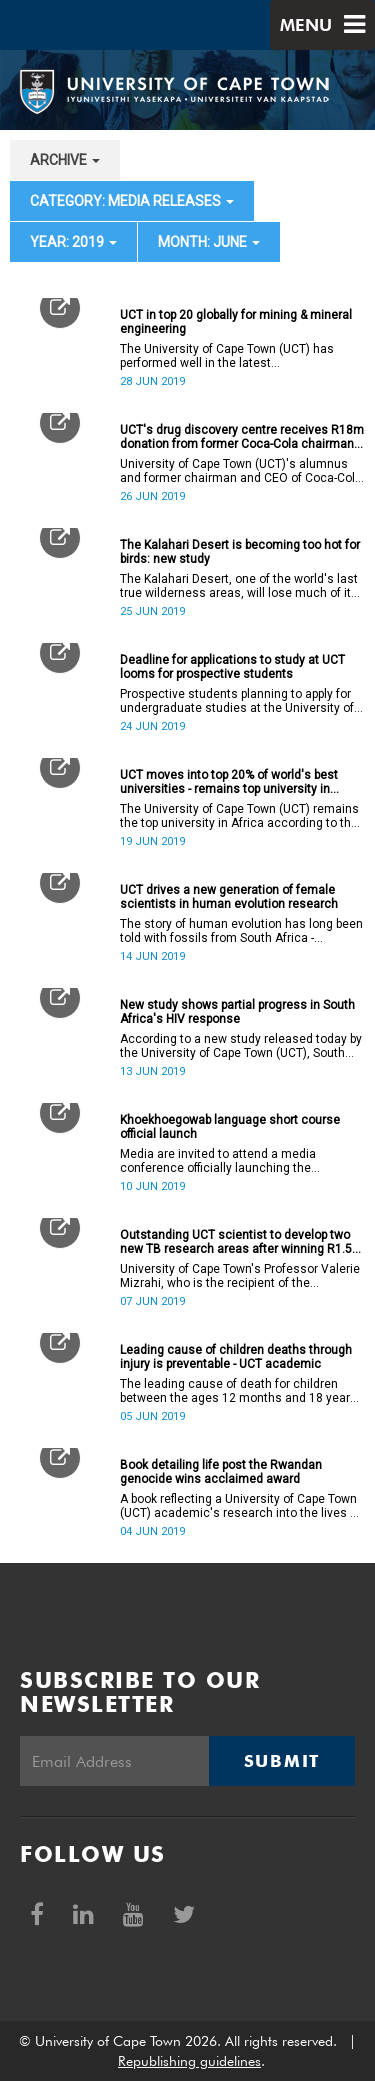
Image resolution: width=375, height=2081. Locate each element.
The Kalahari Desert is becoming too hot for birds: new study (240, 552)
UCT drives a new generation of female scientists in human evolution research (229, 897)
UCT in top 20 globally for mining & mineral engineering (236, 322)
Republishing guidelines (189, 2061)
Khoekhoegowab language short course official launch (230, 1127)
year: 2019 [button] (73, 242)
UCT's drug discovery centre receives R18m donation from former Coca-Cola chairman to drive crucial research (242, 437)
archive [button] (65, 160)
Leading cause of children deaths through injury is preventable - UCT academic (236, 1357)
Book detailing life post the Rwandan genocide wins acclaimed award (221, 1472)
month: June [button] (209, 242)
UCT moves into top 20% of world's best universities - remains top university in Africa (229, 782)
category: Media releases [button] (132, 201)
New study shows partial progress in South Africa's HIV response (237, 1012)
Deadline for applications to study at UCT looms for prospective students (232, 667)
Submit (282, 1761)
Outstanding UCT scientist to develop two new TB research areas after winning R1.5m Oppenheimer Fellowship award (241, 1242)
